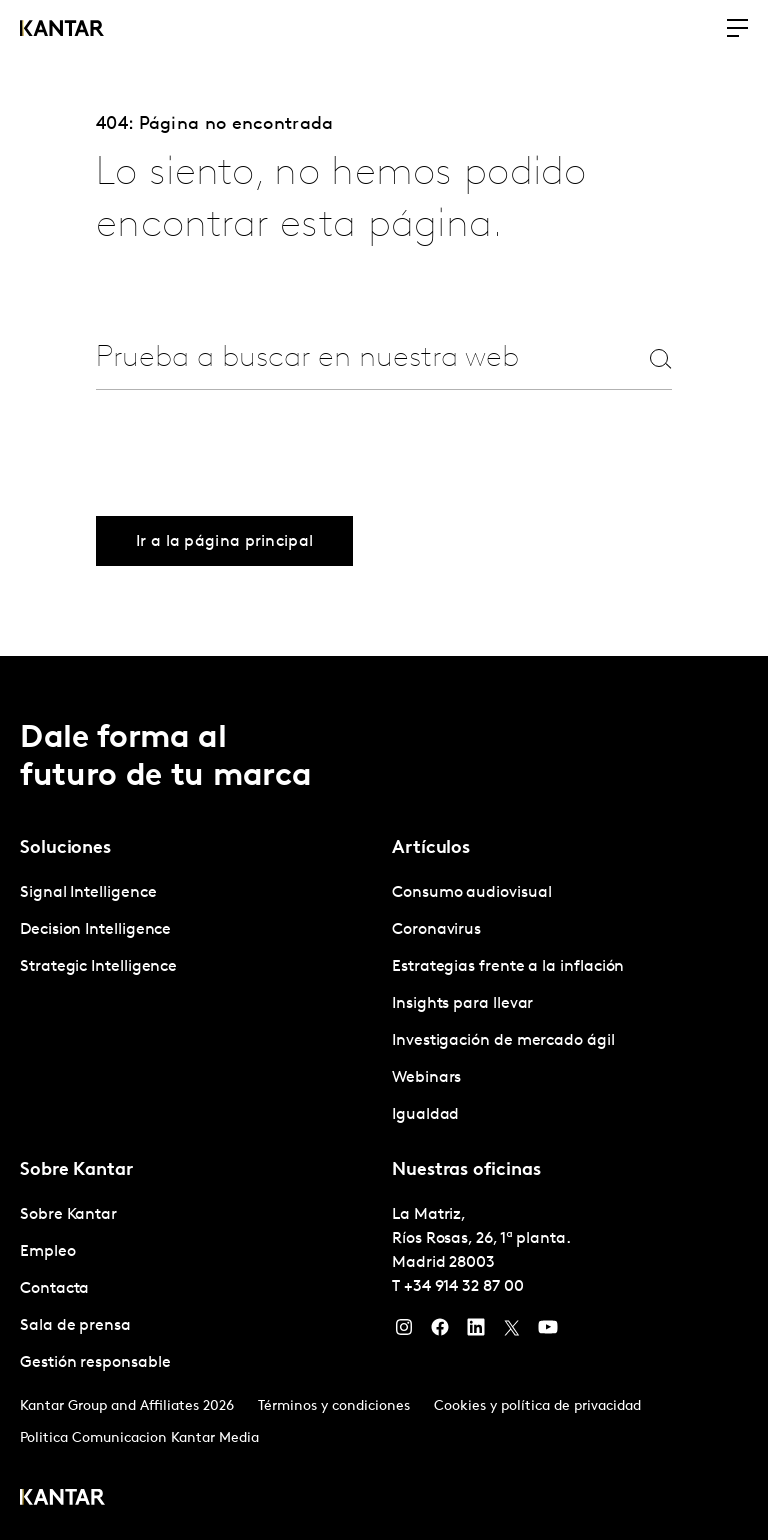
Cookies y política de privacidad (537, 1406)
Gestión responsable (95, 1363)
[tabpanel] (198, 930)
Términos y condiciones (334, 1406)
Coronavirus (436, 930)
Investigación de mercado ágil (503, 1041)
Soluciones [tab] (65, 848)
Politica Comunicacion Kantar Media (139, 1438)
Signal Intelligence (88, 893)
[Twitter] (512, 1332)
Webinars (426, 1078)
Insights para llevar (462, 1004)
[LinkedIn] (476, 1332)
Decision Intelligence (95, 930)
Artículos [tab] (431, 848)
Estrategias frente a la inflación (508, 967)
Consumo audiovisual (471, 893)
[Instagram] (404, 1332)
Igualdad (425, 1115)
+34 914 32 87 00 (464, 1287)
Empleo (48, 1252)
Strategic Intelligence (98, 967)
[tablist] (384, 1098)
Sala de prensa (75, 1326)
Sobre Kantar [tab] (76, 1170)
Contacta (54, 1289)
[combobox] (348, 358)
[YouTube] (548, 1332)
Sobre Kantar (68, 1215)
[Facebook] (440, 1332)
